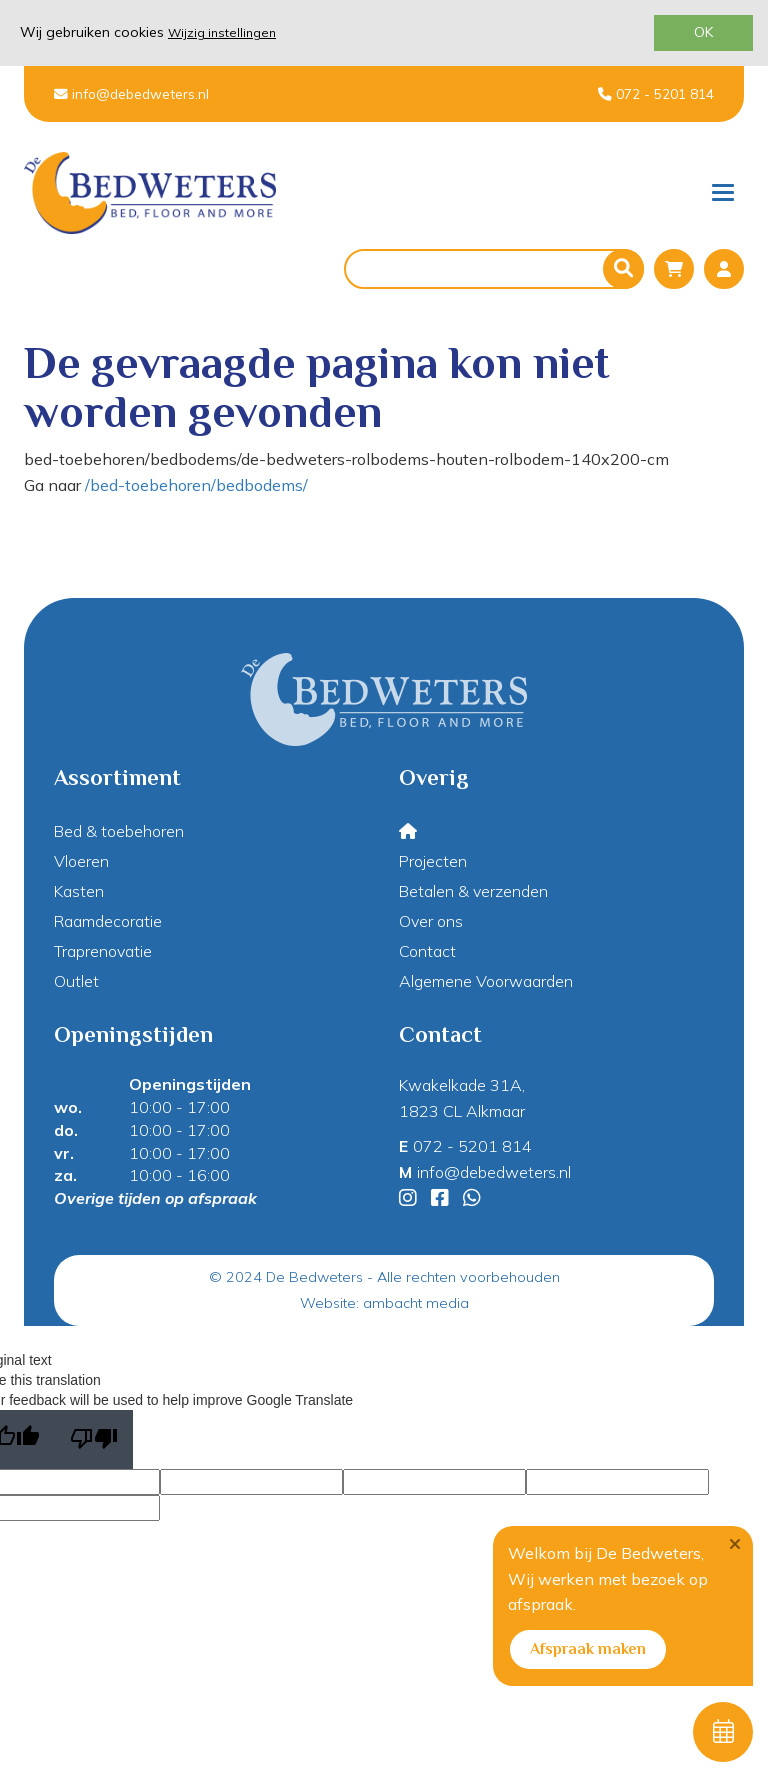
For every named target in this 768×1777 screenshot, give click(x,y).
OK (703, 32)
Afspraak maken (588, 1649)
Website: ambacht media (384, 1303)
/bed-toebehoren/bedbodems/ (196, 485)
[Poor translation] (94, 1439)
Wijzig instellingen (222, 32)
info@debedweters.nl (131, 93)
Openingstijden (190, 1084)
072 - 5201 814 (656, 93)
